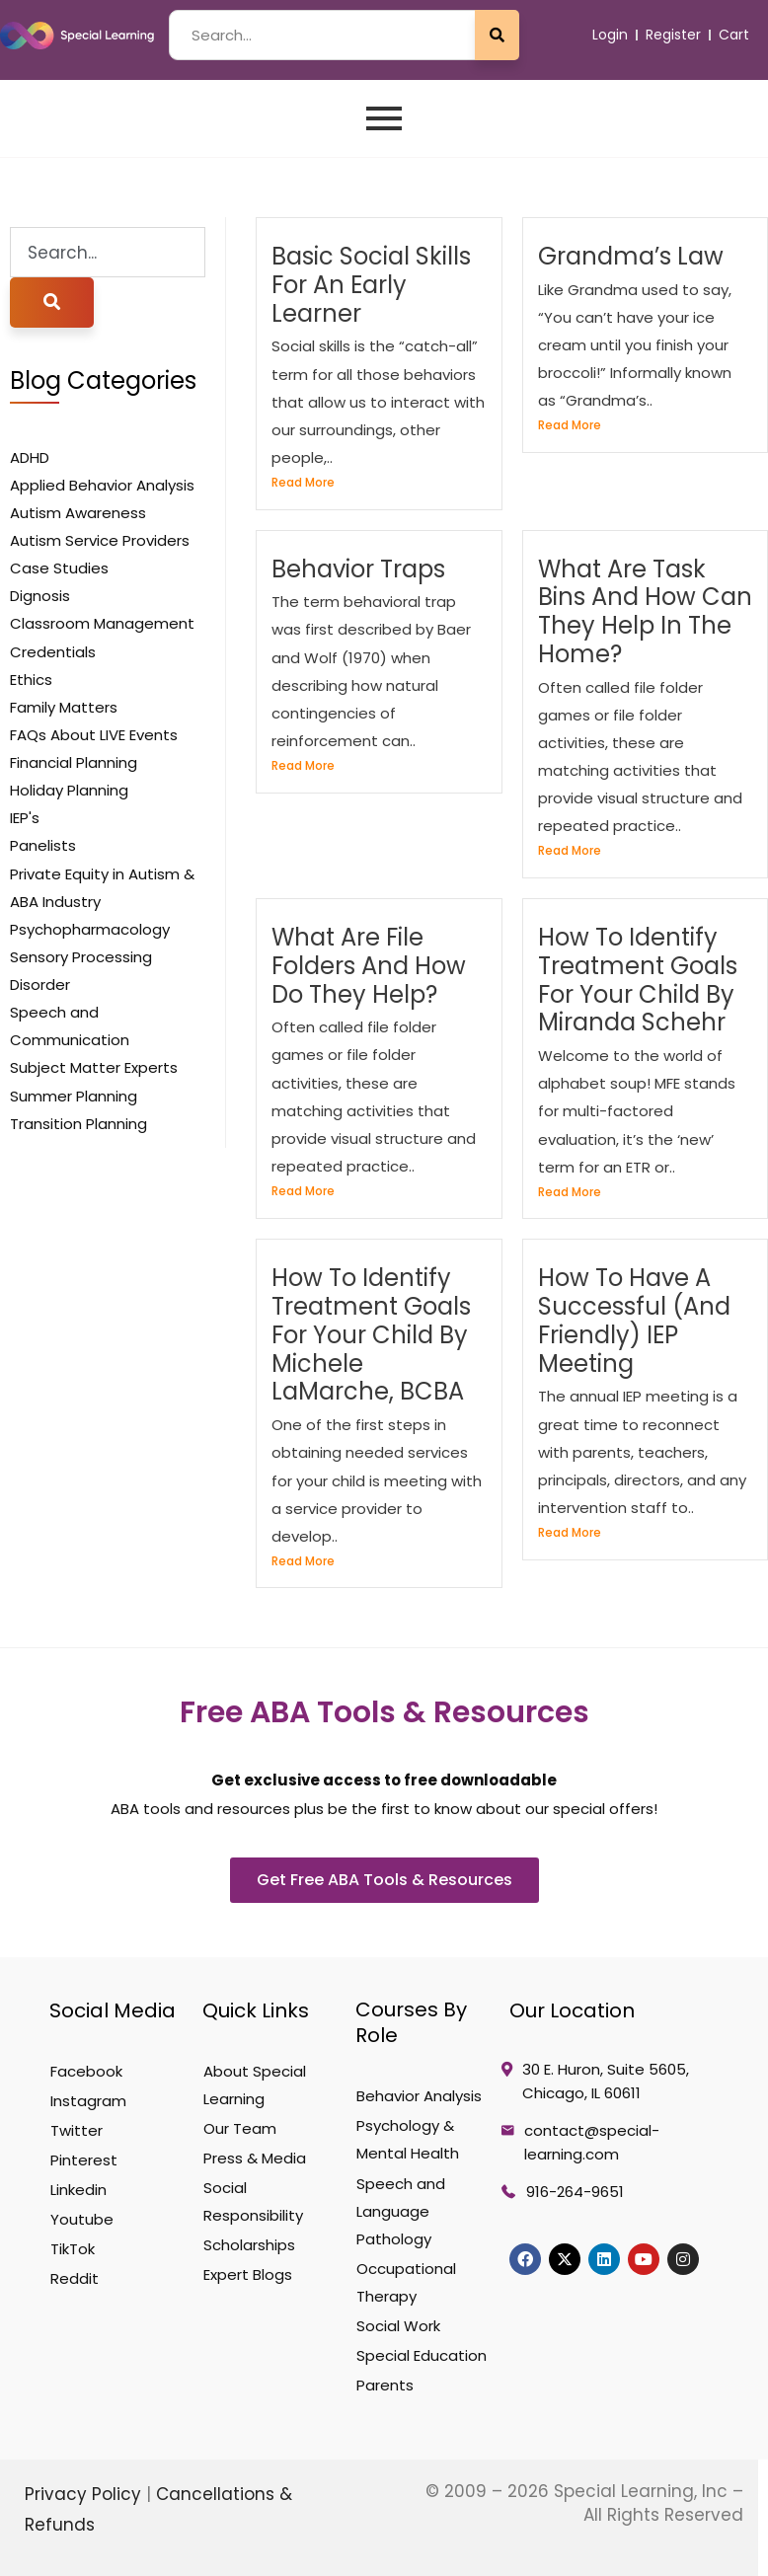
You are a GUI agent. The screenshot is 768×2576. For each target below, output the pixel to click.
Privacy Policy (85, 2494)
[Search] (52, 302)
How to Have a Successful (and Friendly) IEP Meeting (634, 1320)
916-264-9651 (575, 2191)
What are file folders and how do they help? (368, 966)
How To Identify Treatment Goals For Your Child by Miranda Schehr (637, 979)
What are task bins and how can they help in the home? (645, 611)
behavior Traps (358, 569)
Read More (303, 482)
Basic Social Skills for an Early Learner (371, 285)
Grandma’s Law (631, 256)
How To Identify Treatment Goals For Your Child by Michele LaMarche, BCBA (371, 1334)
